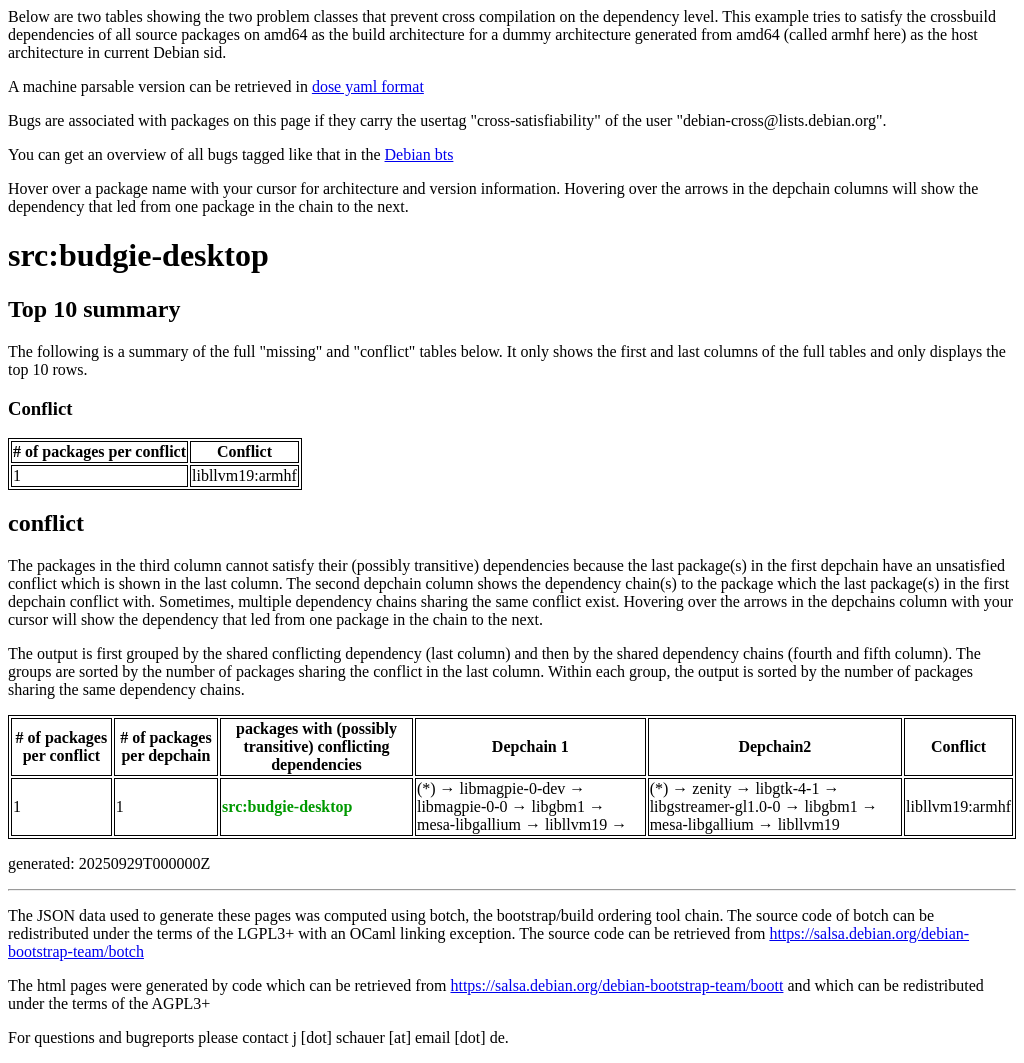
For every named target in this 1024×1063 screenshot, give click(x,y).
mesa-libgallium (469, 824)
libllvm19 (576, 824)
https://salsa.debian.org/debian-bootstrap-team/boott (616, 985)
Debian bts (419, 154)
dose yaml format (368, 86)
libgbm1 (558, 806)
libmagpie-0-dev (513, 788)
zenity (711, 788)
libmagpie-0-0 (462, 806)
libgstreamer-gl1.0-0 (715, 806)
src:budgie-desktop (138, 255)
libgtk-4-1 (787, 788)
